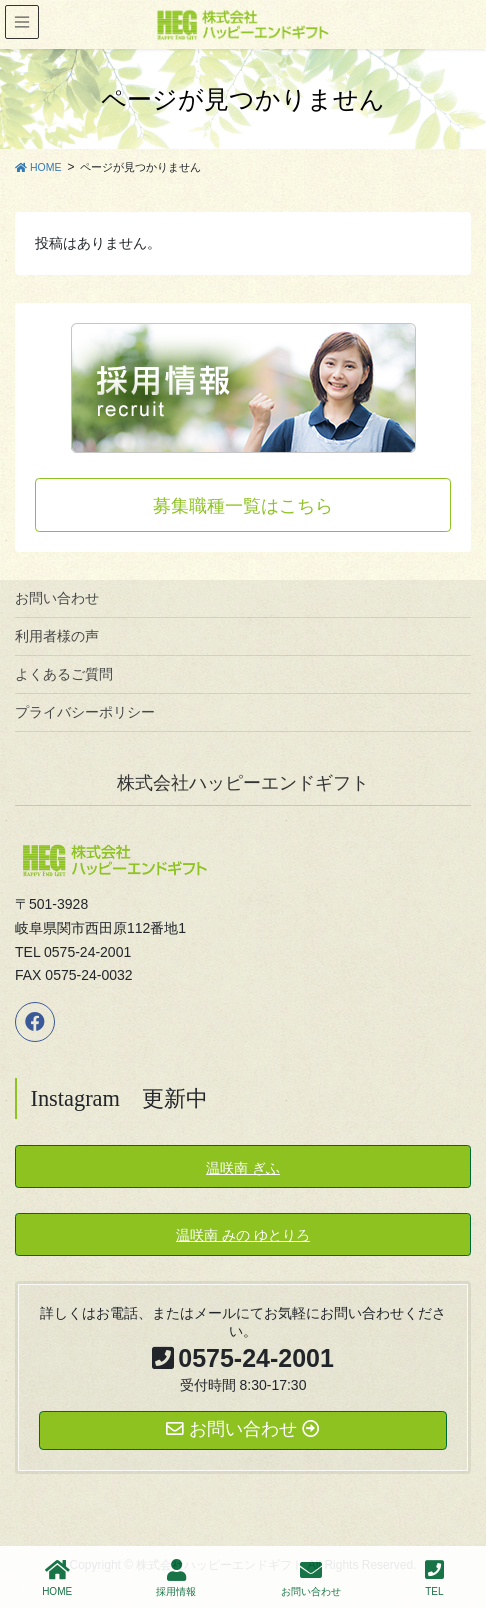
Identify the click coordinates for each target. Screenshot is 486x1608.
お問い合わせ (57, 598)
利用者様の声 (57, 636)
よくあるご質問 (64, 674)
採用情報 (176, 1578)
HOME (57, 1578)
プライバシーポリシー (85, 712)
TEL (434, 1578)
